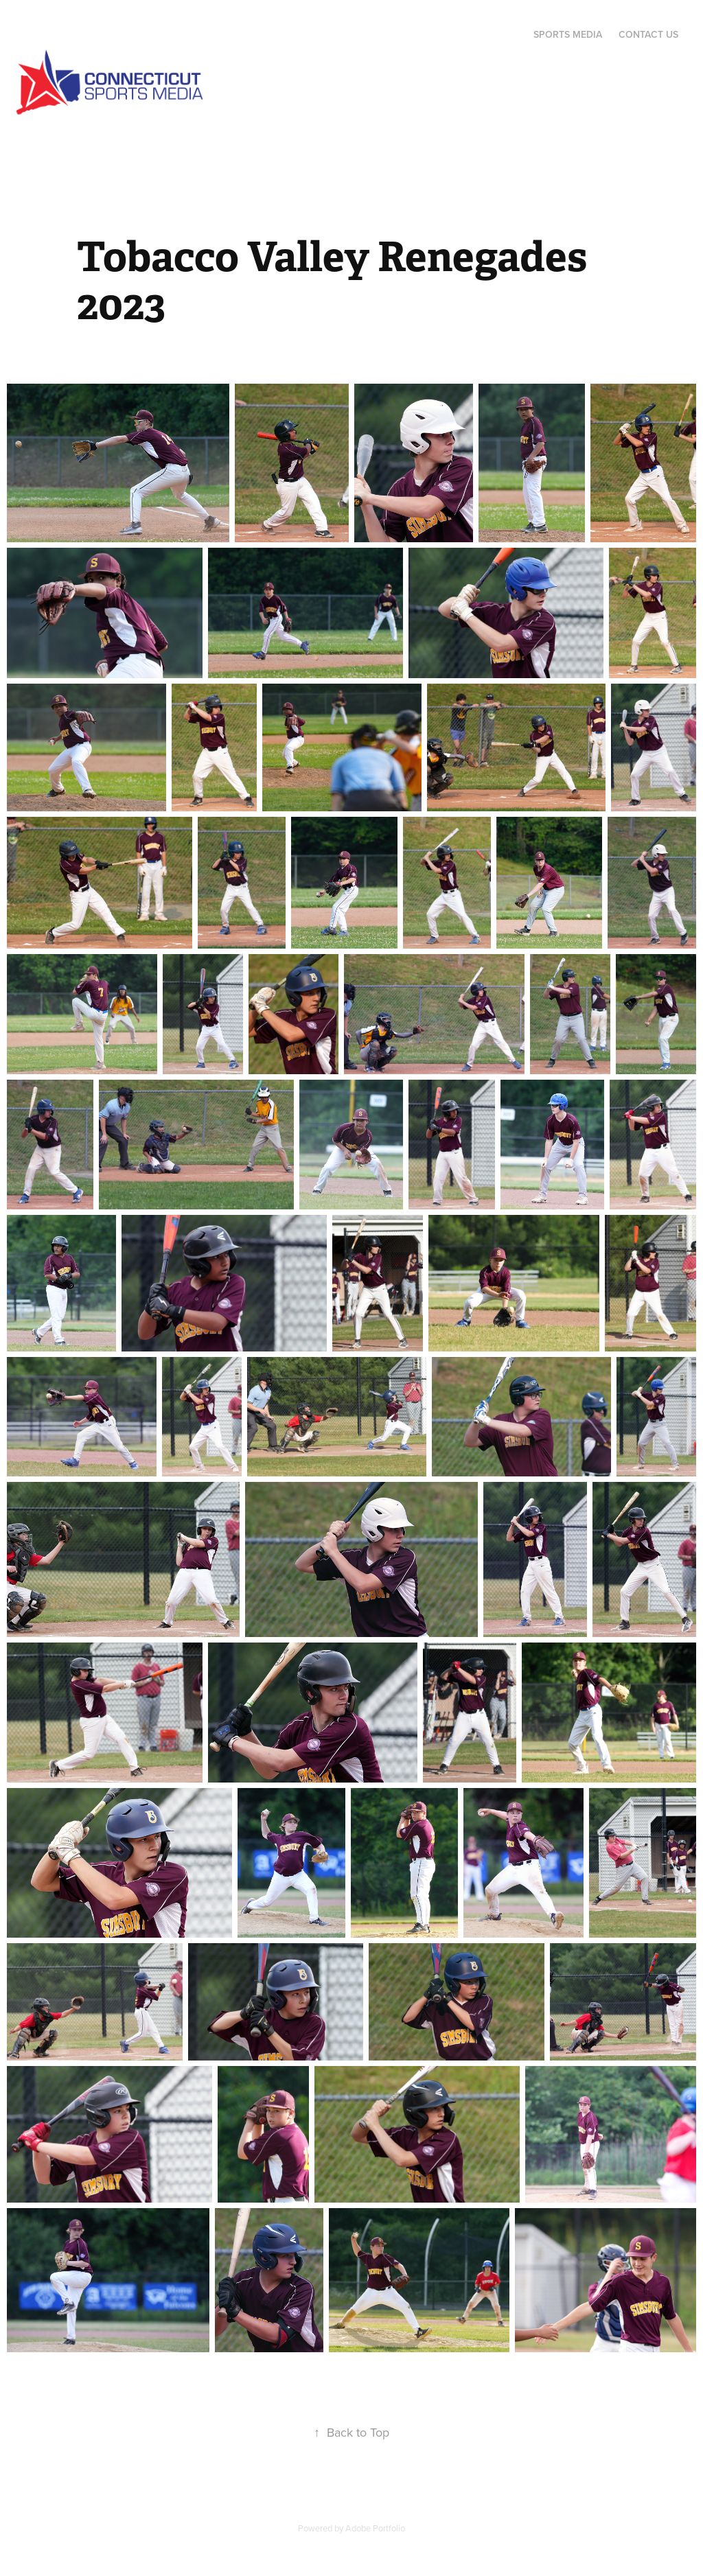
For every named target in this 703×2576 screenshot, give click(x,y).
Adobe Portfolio (375, 2528)
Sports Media (567, 34)
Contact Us (648, 34)
